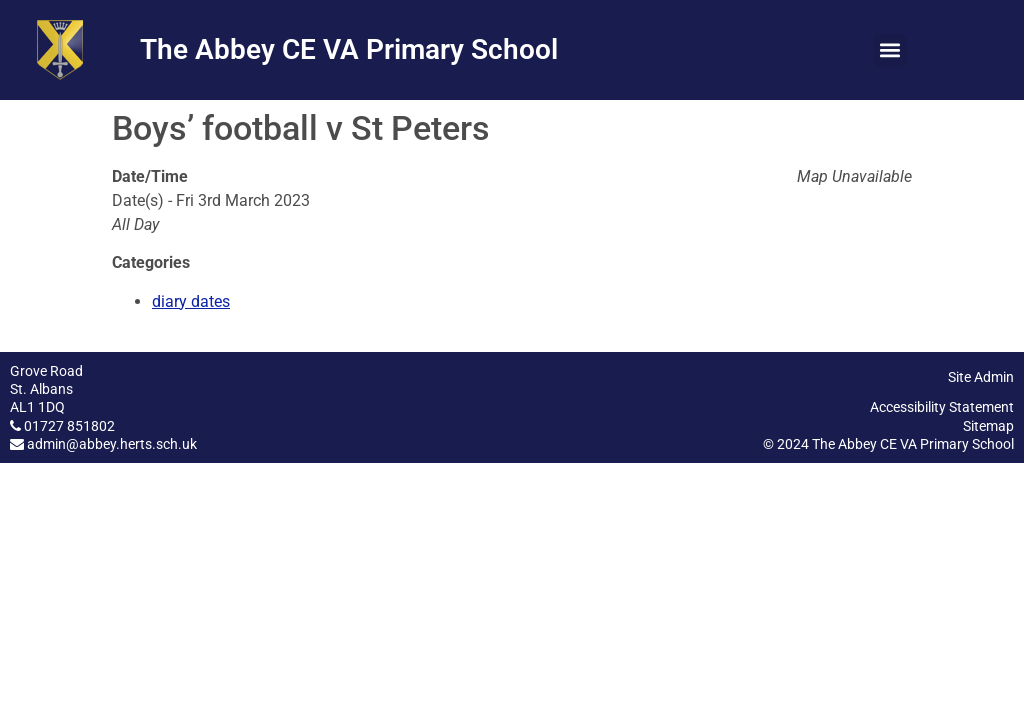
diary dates (191, 301)
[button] (890, 50)
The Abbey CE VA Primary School (349, 49)
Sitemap (988, 426)
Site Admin (981, 377)
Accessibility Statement (942, 407)
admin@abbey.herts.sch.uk (112, 444)
